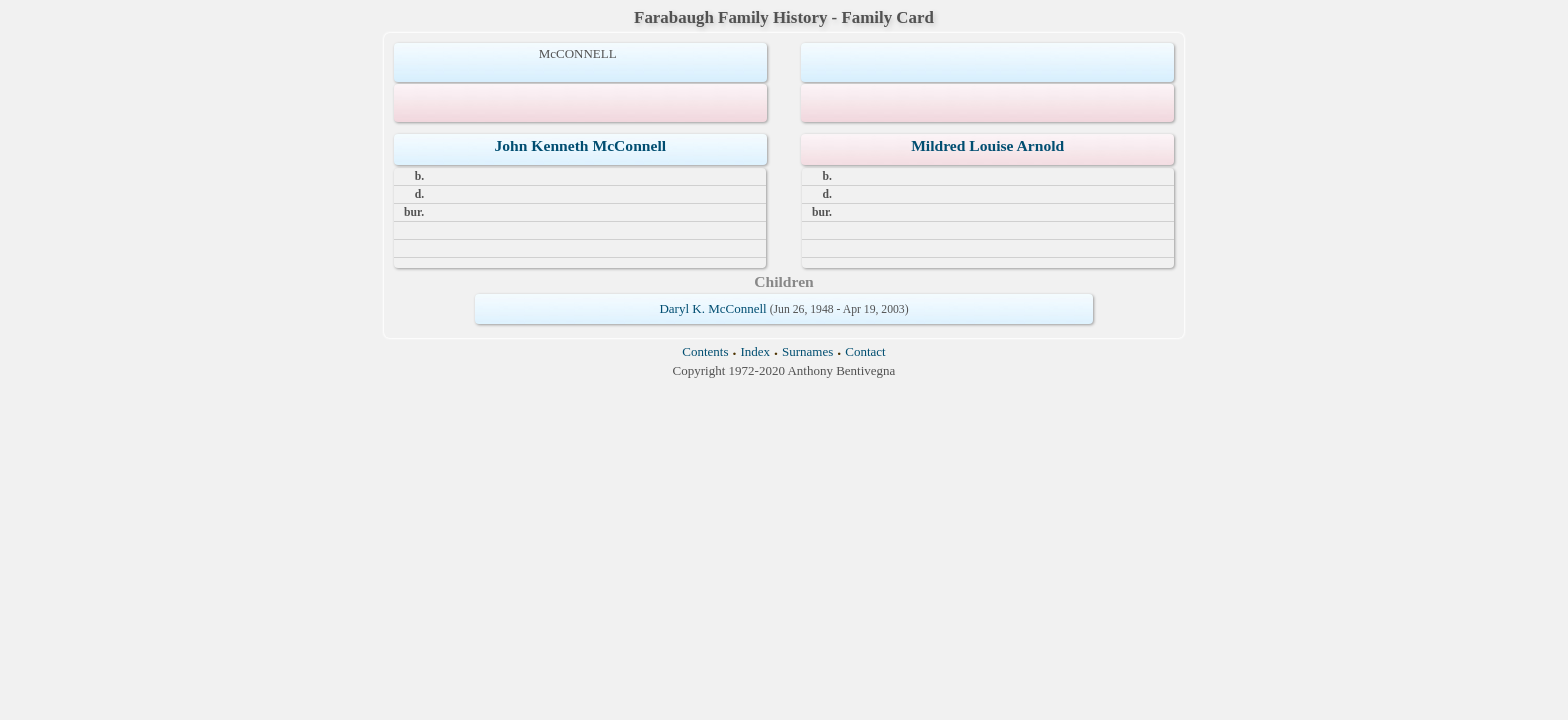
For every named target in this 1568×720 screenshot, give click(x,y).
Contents (705, 351)
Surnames (807, 351)
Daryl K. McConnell (712, 308)
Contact (865, 351)
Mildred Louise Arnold (987, 145)
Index (755, 351)
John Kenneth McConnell (581, 145)
